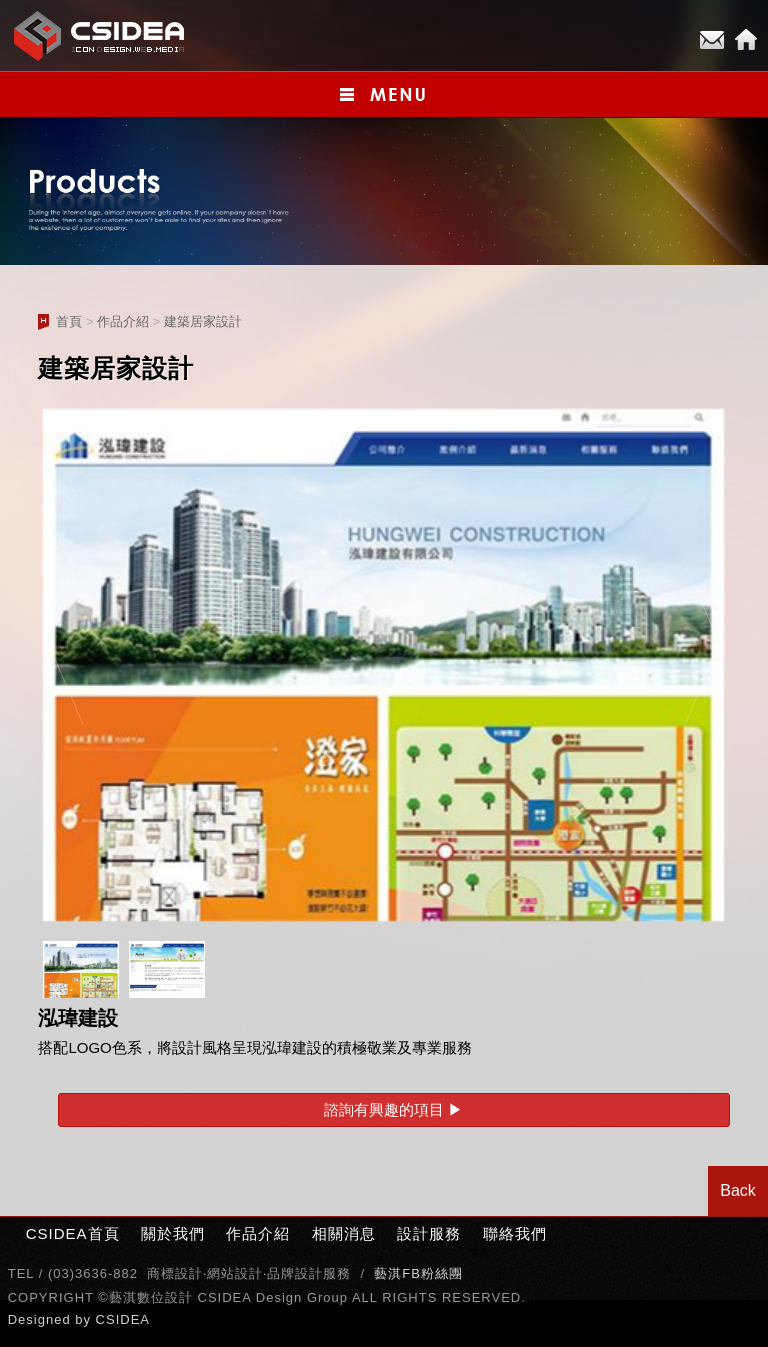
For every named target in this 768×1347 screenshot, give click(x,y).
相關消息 (344, 1233)
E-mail (712, 40)
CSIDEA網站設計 (100, 35)
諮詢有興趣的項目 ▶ (393, 1109)
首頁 (69, 321)
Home (746, 40)
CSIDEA (123, 1319)
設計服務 (429, 1233)
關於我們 (173, 1233)
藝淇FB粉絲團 (418, 1273)
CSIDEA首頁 (73, 1233)
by (85, 1319)
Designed (42, 1319)
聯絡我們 (515, 1233)
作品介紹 (123, 321)
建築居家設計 (203, 321)
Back (738, 1190)
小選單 (384, 94)
